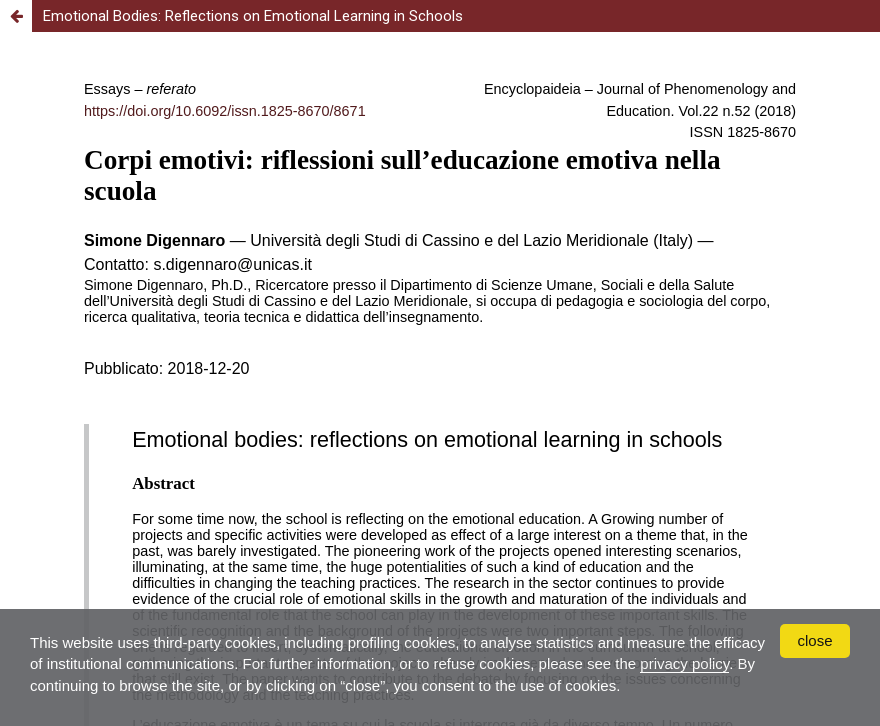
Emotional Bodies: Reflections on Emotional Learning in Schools (253, 16)
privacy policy (684, 663)
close (814, 640)
